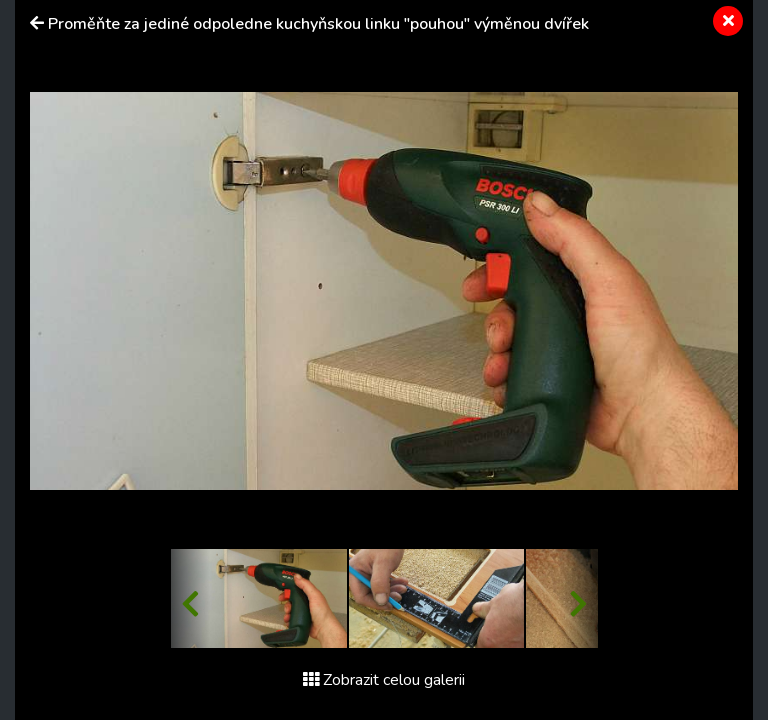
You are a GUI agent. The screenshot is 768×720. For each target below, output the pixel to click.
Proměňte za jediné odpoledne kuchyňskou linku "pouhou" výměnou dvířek (318, 24)
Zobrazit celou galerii (384, 680)
